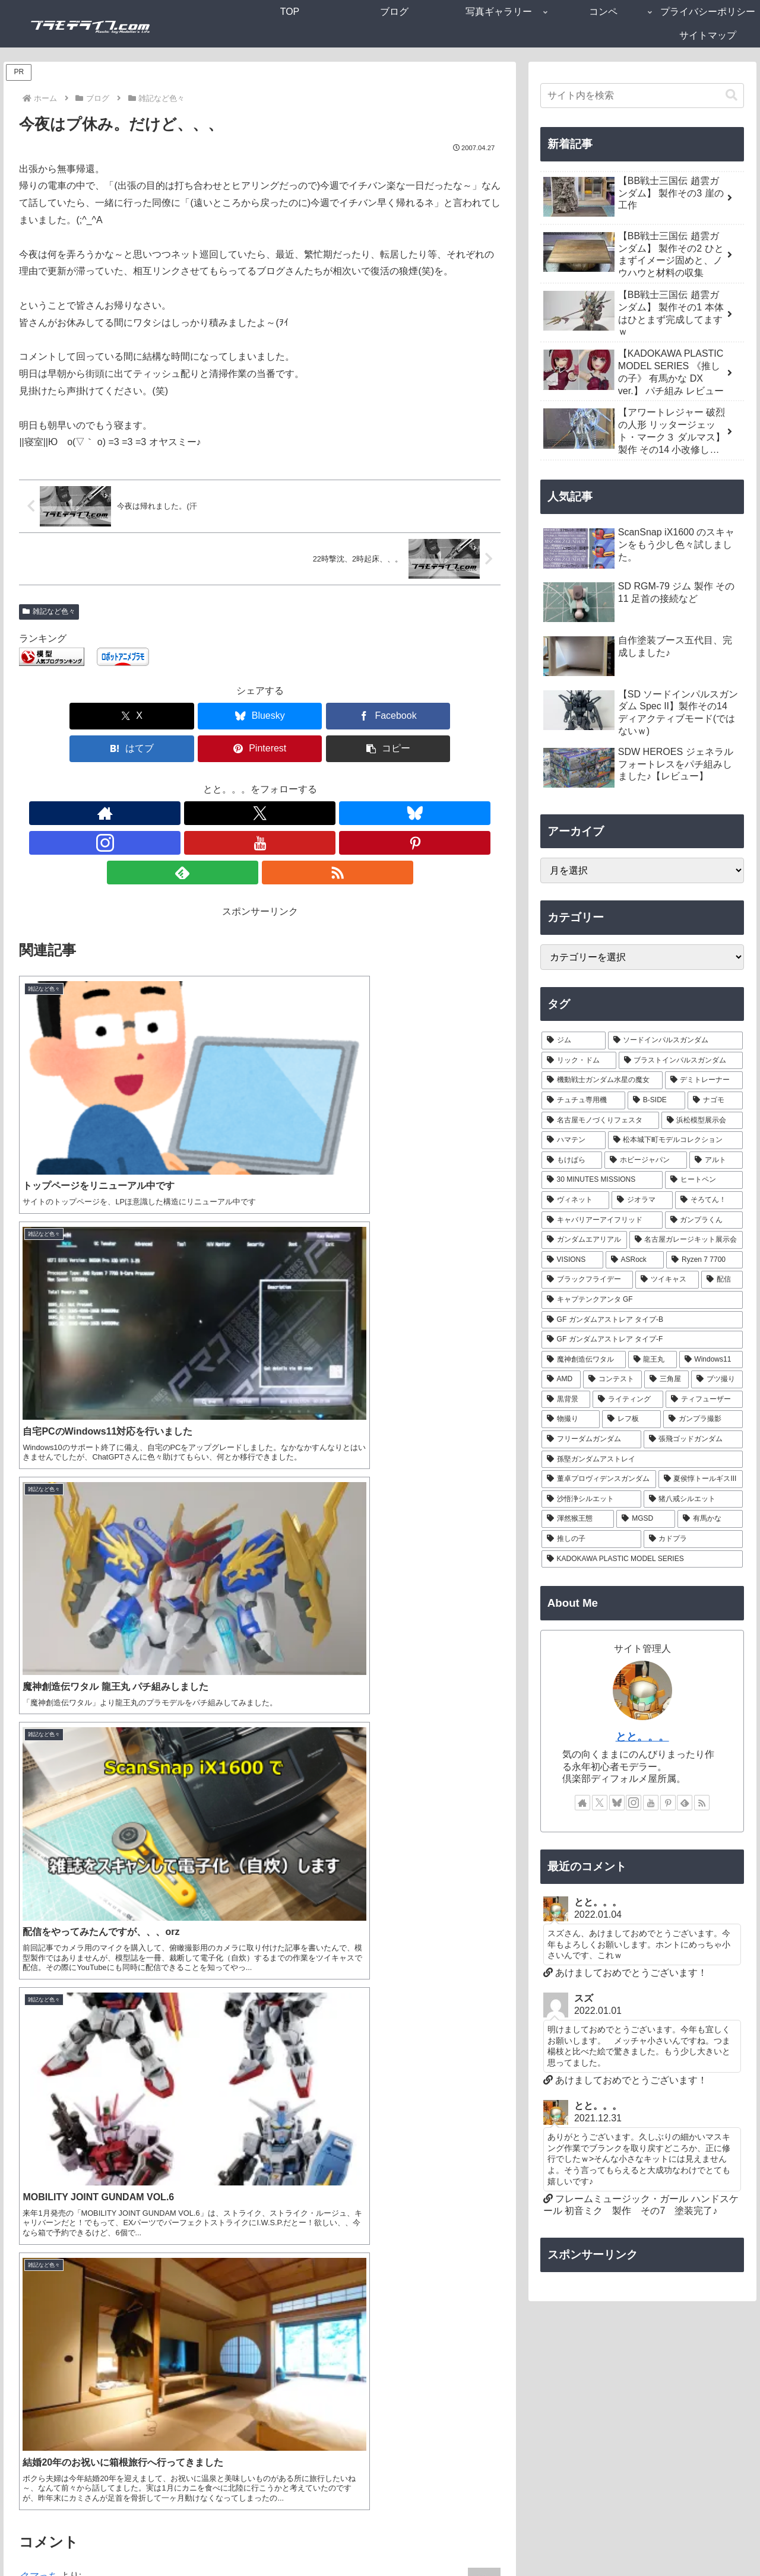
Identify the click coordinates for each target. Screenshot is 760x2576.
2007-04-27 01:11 (49, 1303)
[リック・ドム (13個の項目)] (579, 1061)
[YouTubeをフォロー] (274, 780)
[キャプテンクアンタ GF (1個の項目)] (642, 1300)
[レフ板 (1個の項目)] (631, 1419)
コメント (44, 2202)
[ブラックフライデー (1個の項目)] (588, 1280)
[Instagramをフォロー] (246, 780)
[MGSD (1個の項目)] (645, 1519)
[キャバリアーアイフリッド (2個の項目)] (602, 1220)
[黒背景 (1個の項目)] (566, 1399)
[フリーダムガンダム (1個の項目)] (591, 1439)
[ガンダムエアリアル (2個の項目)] (584, 1240)
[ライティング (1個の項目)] (628, 1399)
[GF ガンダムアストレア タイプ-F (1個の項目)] (642, 1340)
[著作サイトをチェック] (164, 780)
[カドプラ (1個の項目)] (693, 1539)
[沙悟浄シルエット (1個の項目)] (591, 1499)
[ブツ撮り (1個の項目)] (717, 1379)
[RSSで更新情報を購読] (356, 780)
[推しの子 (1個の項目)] (591, 1539)
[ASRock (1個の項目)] (635, 1260)
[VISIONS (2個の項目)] (572, 1260)
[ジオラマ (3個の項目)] (642, 1200)
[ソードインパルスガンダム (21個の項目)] (675, 1040)
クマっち (38, 1287)
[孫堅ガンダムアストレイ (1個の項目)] (642, 1459)
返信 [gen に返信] (479, 1915)
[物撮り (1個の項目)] (571, 1419)
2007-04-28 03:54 (49, 1964)
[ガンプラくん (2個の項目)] (704, 1220)
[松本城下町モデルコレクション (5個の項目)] (675, 1140)
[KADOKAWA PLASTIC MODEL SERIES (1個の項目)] (642, 1559)
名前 (28, 2344)
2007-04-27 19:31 (49, 1633)
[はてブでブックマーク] (300, 716)
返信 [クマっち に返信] (479, 1419)
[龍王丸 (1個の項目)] (652, 1360)
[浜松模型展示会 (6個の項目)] (702, 1121)
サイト (33, 2428)
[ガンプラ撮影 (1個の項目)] (703, 1419)
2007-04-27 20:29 (49, 1747)
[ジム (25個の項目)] (574, 1040)
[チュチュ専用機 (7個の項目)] (583, 1100)
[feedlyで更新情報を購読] (328, 780)
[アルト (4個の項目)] (716, 1160)
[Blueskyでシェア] (139, 716)
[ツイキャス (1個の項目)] (667, 1280)
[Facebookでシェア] (219, 716)
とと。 (33, 1948)
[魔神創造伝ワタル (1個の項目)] (584, 1360)
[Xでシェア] (57, 716)
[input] (642, 95)
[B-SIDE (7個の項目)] (656, 1100)
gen (27, 1732)
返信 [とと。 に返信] (479, 1585)
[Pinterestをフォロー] (301, 780)
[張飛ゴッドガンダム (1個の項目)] (693, 1439)
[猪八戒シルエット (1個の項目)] (693, 1499)
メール (33, 2386)
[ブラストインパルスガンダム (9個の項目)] (681, 1061)
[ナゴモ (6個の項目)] (715, 1100)
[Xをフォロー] (192, 780)
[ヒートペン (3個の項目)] (704, 1180)
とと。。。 (642, 1737)
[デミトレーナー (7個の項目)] (704, 1080)
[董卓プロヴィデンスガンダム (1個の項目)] (599, 1479)
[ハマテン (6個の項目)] (574, 1140)
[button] (462, 716)
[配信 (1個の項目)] (722, 1280)
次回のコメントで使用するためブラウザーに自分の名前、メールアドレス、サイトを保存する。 (237, 2470)
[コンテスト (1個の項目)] (612, 1379)
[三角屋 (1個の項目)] (666, 1379)
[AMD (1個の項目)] (561, 1379)
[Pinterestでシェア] (381, 716)
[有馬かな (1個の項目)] (710, 1519)
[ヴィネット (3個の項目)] (576, 1200)
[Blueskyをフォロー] (219, 780)
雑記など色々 (49, 611)
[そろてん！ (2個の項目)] (709, 1200)
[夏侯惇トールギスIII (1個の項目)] (700, 1479)
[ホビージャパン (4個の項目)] (645, 1160)
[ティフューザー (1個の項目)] (704, 1399)
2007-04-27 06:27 (49, 1468)
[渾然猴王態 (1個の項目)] (578, 1519)
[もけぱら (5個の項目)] (572, 1160)
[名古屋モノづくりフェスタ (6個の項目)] (600, 1121)
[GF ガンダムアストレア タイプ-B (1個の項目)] (642, 1320)
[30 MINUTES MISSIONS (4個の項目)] (602, 1180)
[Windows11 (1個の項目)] (711, 1360)
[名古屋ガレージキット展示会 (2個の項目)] (686, 1240)
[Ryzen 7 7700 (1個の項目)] (704, 1260)
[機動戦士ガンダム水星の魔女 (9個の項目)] (602, 1080)
